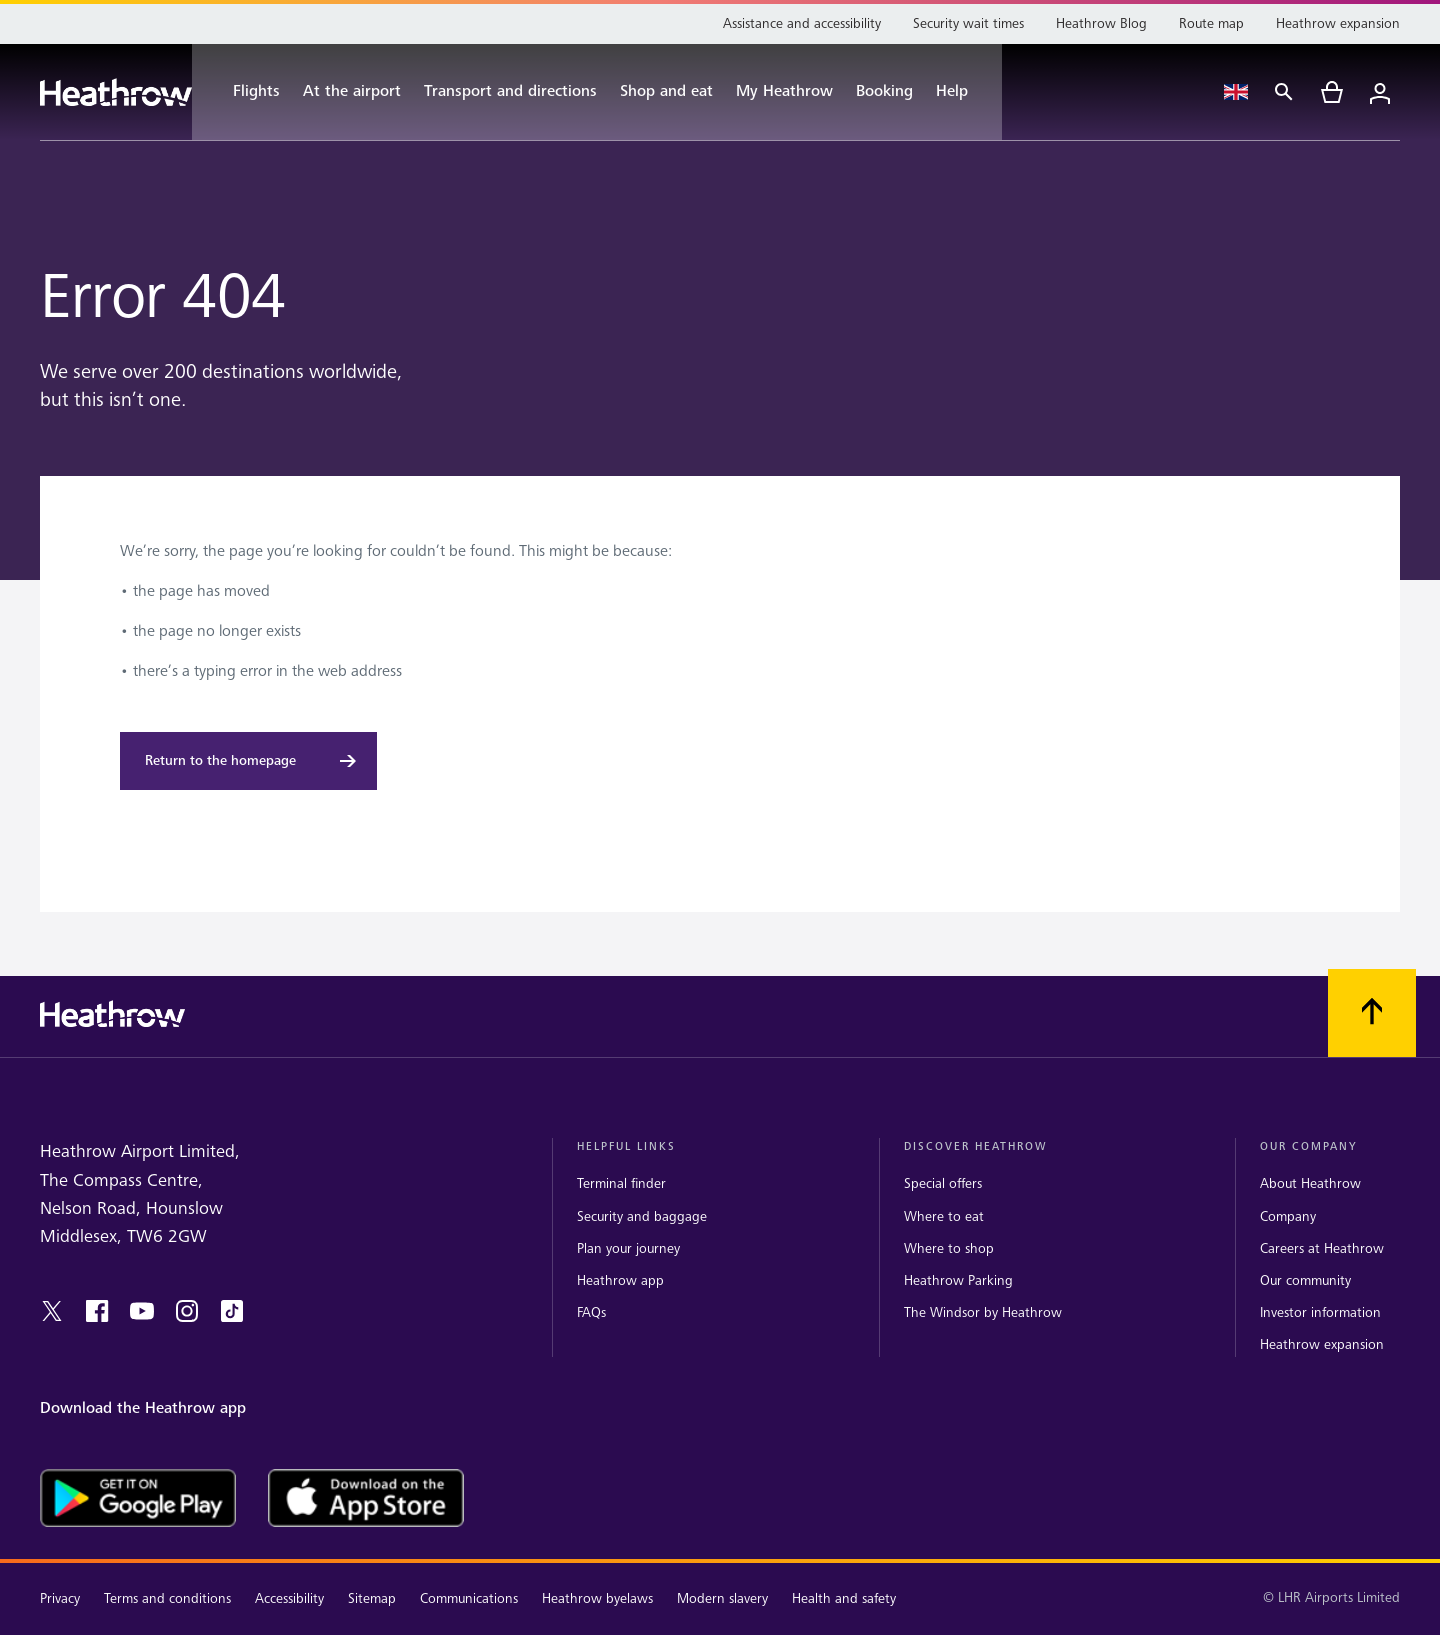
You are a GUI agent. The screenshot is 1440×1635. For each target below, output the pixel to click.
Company (1288, 1216)
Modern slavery (722, 1598)
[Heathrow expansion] (1338, 24)
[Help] (962, 92)
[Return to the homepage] (248, 761)
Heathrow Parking (958, 1280)
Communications (469, 1598)
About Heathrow (1310, 1183)
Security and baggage (642, 1216)
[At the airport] (352, 92)
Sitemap (372, 1598)
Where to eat (944, 1216)
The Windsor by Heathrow (983, 1312)
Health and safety (844, 1598)
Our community (1305, 1280)
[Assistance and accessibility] (802, 24)
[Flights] (246, 92)
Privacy (60, 1598)
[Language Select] (1236, 92)
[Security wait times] (968, 24)
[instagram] (187, 1311)
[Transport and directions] (510, 92)
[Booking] (884, 92)
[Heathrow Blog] (1101, 24)
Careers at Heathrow (1322, 1248)
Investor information (1320, 1312)
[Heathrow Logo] (116, 92)
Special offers (943, 1183)
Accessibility (289, 1598)
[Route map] (1211, 24)
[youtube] (142, 1311)
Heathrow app (620, 1280)
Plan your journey (628, 1248)
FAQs (591, 1312)
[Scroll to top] (1372, 1013)
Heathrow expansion (1322, 1344)
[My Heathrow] (784, 92)
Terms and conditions (167, 1598)
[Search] (1284, 92)
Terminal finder (621, 1183)
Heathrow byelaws (597, 1598)
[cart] (1332, 92)
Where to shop (949, 1248)
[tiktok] (232, 1311)
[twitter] (52, 1311)
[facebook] (97, 1311)
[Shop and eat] (666, 92)
